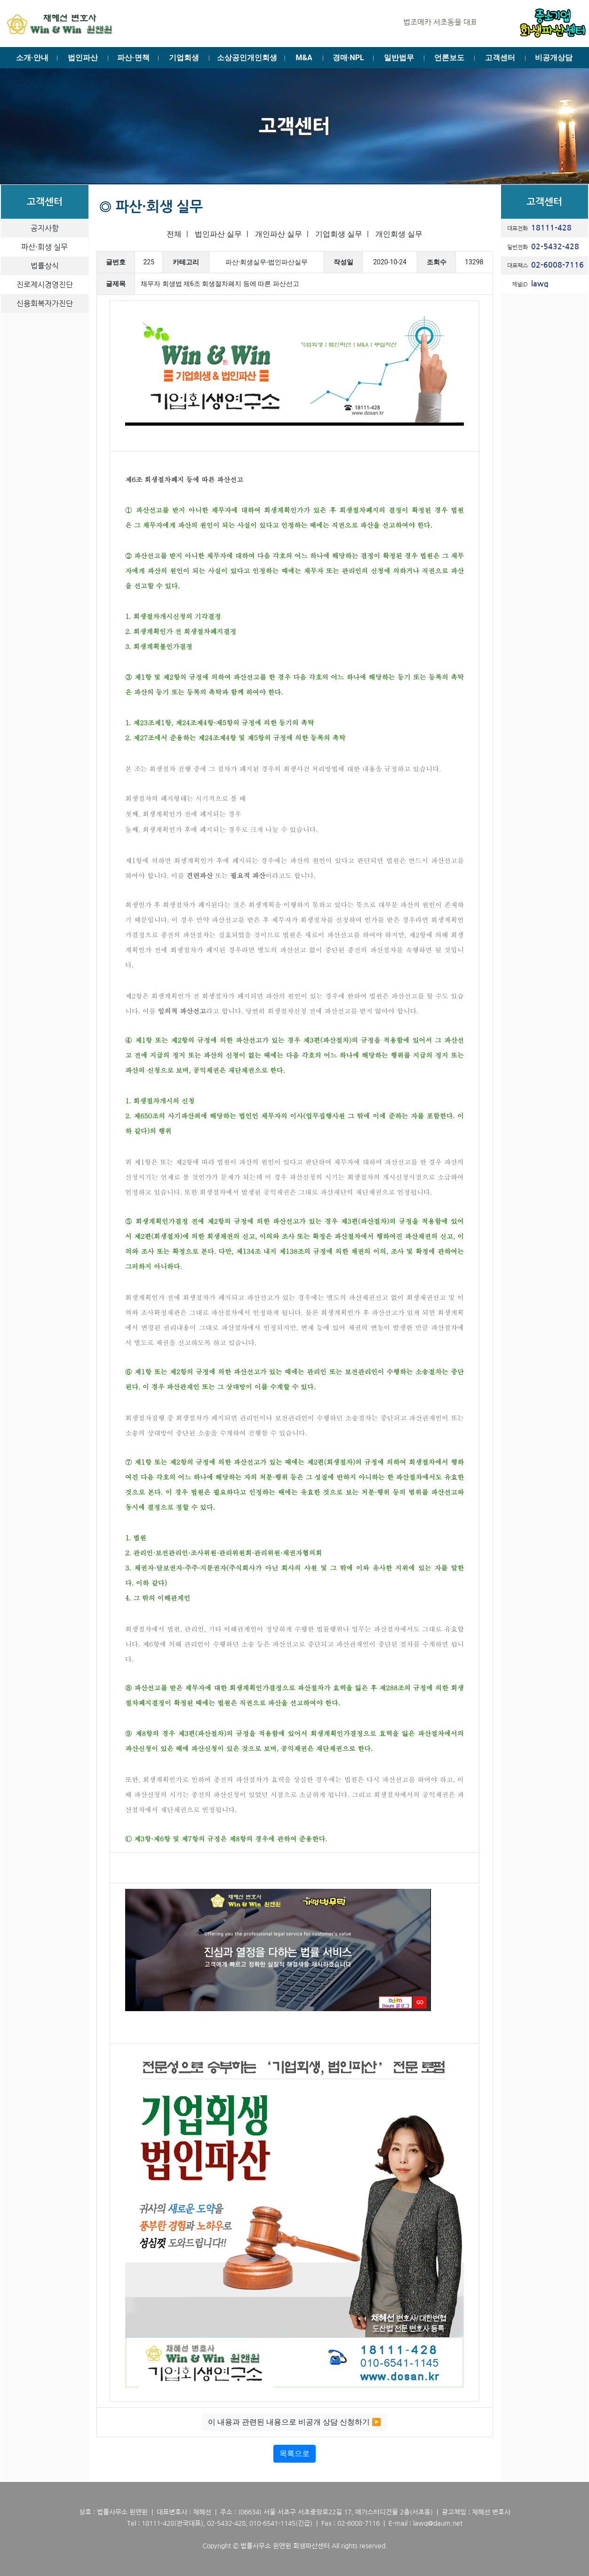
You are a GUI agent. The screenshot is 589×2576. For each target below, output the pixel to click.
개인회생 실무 (398, 234)
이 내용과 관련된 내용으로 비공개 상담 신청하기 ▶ (294, 2421)
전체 (174, 234)
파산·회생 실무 (44, 247)
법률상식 (45, 265)
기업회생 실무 (338, 234)
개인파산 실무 (278, 234)
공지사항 (45, 228)
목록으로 (294, 2453)
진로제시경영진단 (44, 284)
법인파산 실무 (218, 234)
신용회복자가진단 (44, 303)
